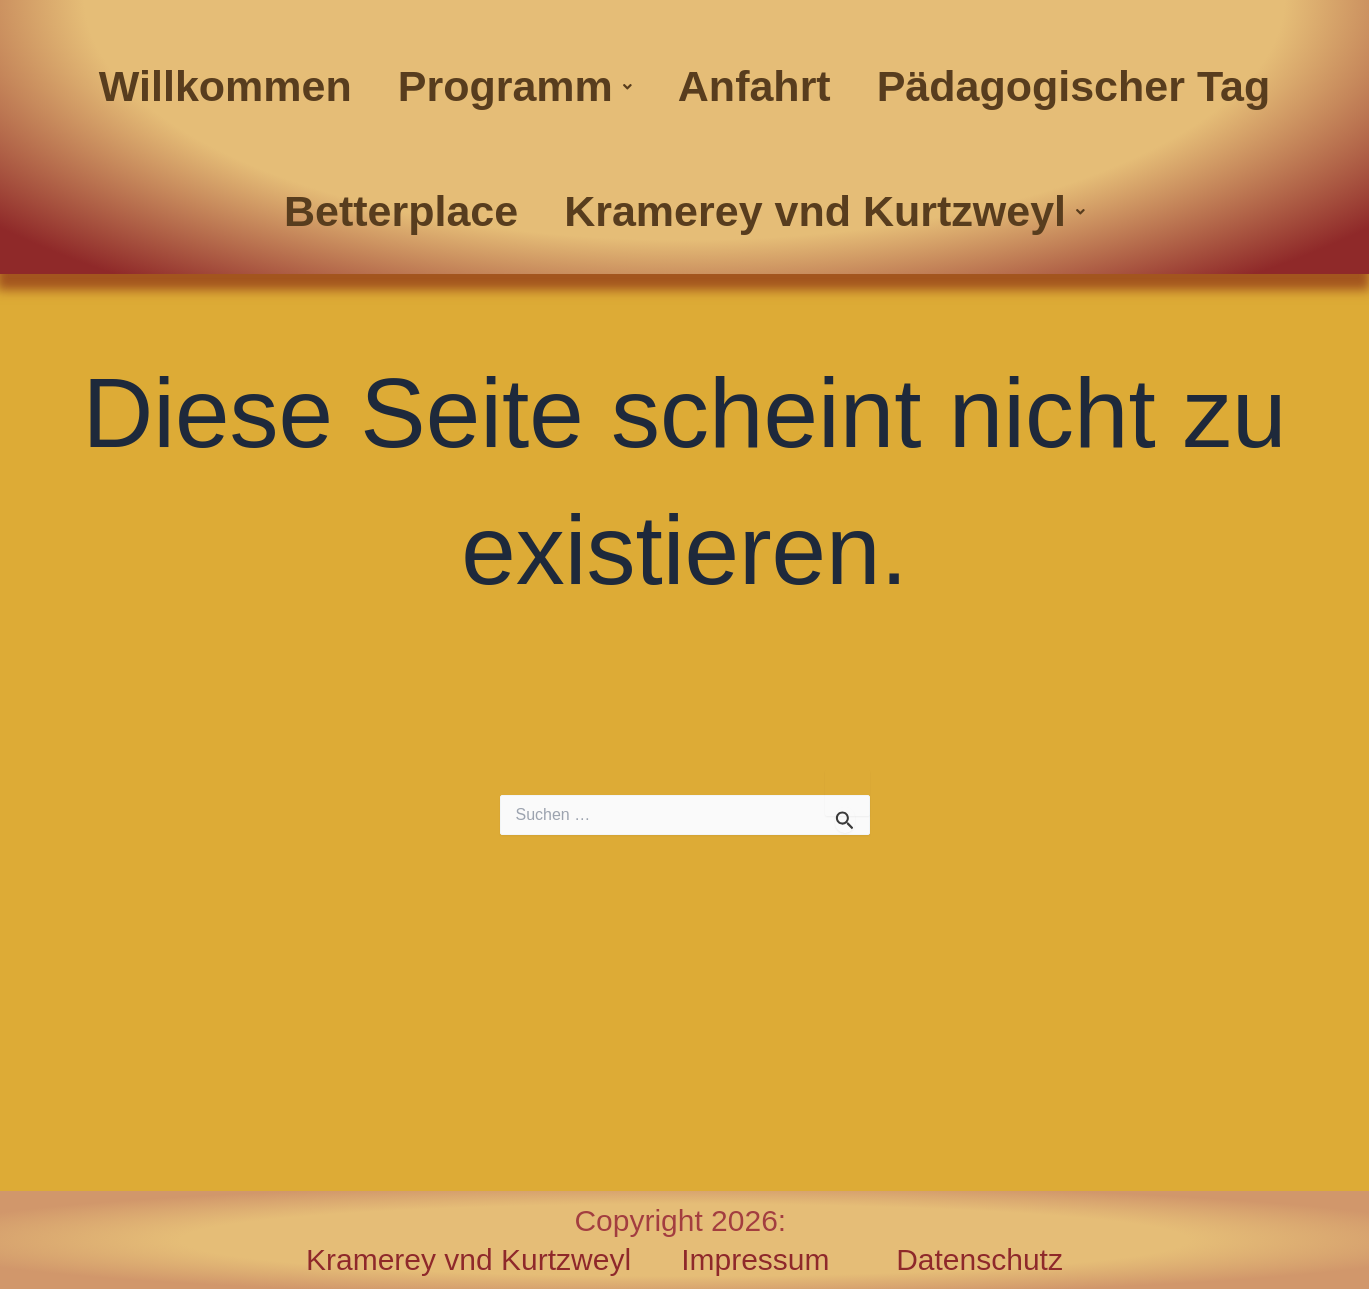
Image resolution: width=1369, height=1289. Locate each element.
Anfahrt (754, 86)
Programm (515, 86)
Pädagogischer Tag (1073, 86)
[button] (515, 86)
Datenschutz (979, 1259)
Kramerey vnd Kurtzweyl (824, 211)
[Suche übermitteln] (845, 820)
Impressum (788, 1259)
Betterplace (401, 211)
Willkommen (225, 86)
